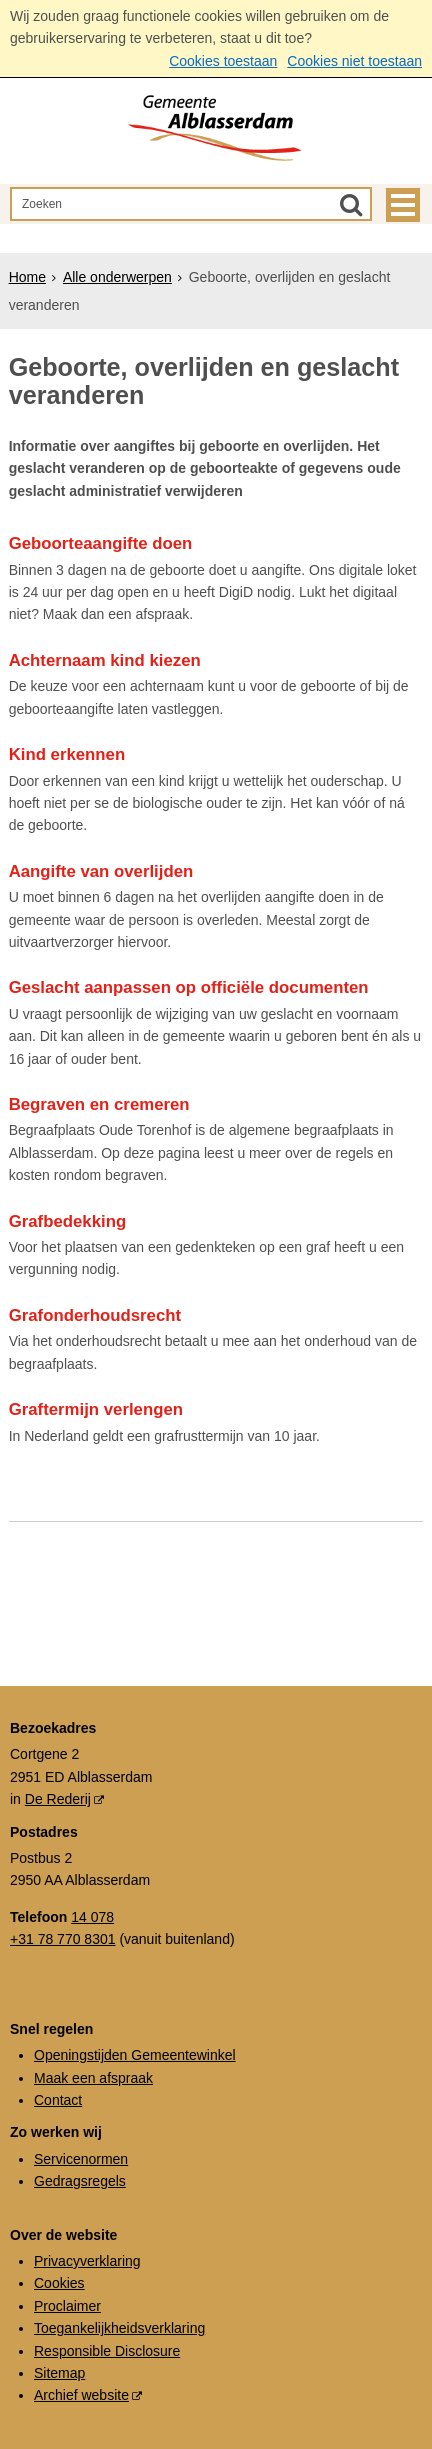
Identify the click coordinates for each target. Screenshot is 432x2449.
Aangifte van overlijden (101, 871)
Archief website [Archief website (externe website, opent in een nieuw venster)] (81, 2395)
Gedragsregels (80, 2181)
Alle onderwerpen (117, 277)
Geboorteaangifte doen (101, 543)
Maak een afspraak (93, 2078)
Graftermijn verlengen (96, 1409)
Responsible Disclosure (107, 2351)
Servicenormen (81, 2159)
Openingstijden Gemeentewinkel (135, 2055)
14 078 (92, 1917)
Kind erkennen (67, 754)
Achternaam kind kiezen (105, 660)
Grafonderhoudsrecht (95, 1315)
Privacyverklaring (87, 2261)
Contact (58, 2100)
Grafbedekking (68, 1221)
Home (27, 277)
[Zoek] (351, 204)
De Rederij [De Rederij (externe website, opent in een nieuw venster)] (58, 1799)
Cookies (59, 2283)
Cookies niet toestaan (354, 61)
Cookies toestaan (223, 61)
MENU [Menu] (403, 205)
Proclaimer (67, 2306)
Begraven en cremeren (99, 1104)
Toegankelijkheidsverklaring (119, 2328)
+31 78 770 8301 (63, 1939)
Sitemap (59, 2373)
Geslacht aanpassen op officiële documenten (189, 987)
